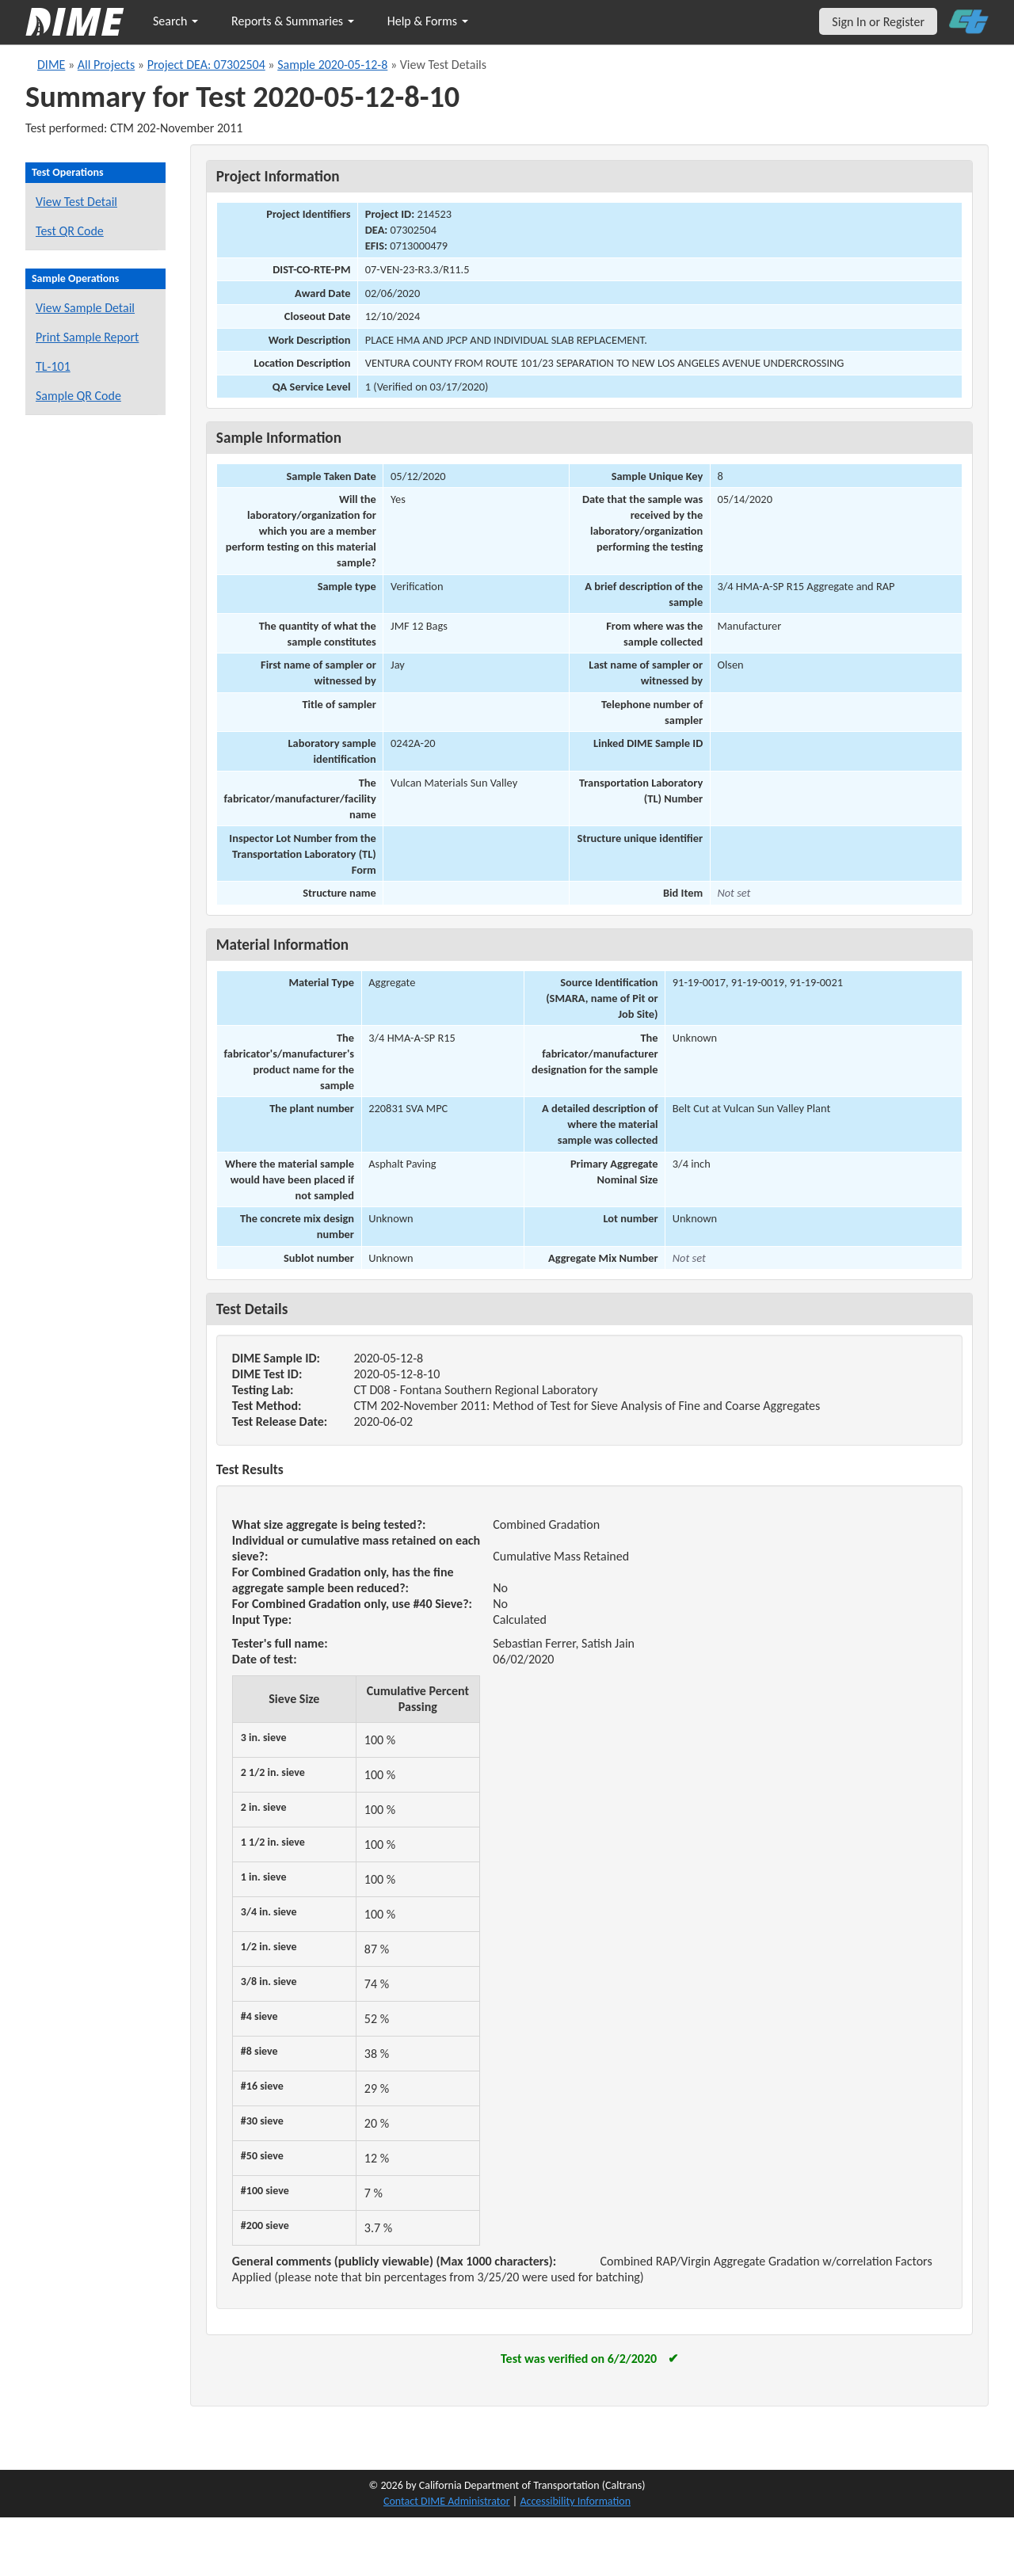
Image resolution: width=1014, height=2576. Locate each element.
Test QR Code (70, 230)
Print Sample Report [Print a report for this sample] (87, 337)
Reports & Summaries (292, 21)
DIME (51, 64)
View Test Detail (76, 201)
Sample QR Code (78, 395)
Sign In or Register (878, 21)
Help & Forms (427, 21)
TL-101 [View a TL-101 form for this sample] (53, 366)
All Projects (106, 64)
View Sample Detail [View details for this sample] (85, 307)
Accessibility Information (575, 2501)
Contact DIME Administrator (446, 2501)
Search (175, 21)
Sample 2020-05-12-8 (332, 64)
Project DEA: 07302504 (206, 64)
